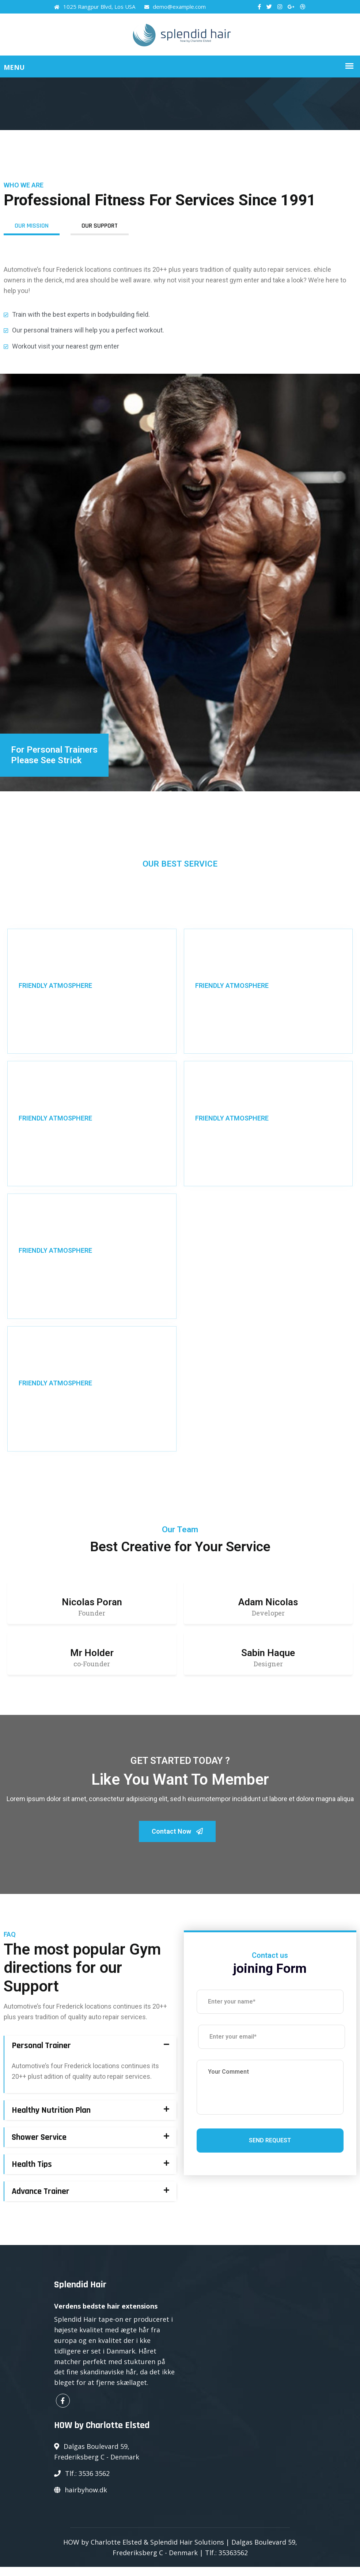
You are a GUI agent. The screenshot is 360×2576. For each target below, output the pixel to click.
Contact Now (177, 1837)
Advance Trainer (40, 2200)
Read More (34, 1033)
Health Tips (32, 2173)
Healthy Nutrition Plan (51, 2119)
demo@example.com (175, 6)
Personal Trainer (41, 2054)
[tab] (90, 2055)
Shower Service (39, 2146)
